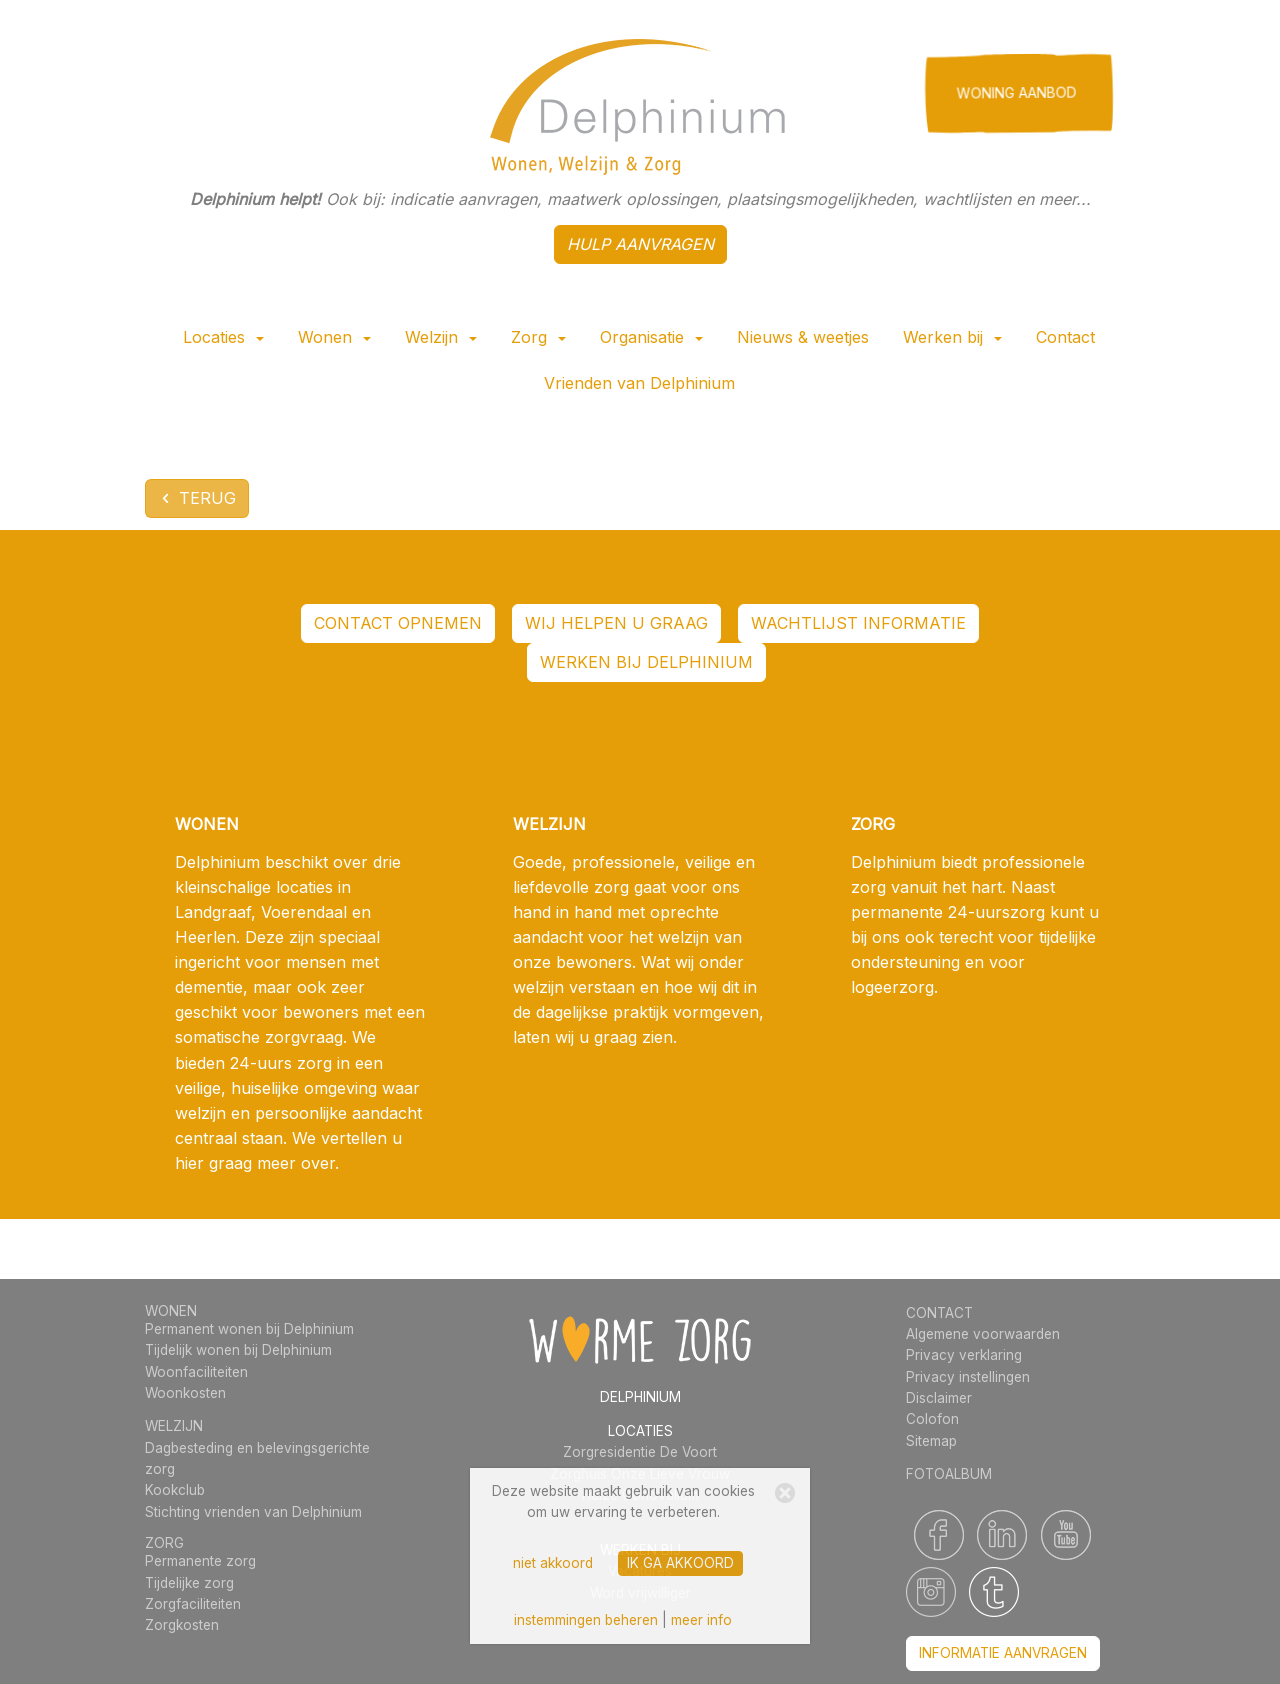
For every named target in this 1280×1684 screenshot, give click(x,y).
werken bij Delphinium (646, 662)
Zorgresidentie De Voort (640, 1452)
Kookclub (175, 1490)
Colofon (932, 1419)
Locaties (223, 337)
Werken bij (952, 337)
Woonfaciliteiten (196, 1372)
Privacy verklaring (964, 1355)
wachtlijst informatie (858, 623)
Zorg (538, 337)
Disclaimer (939, 1398)
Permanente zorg (200, 1561)
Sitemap (931, 1441)
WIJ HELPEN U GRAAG (616, 623)
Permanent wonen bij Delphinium (249, 1329)
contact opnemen (398, 623)
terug (197, 498)
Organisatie (651, 337)
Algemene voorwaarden (983, 1334)
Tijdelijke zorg (189, 1583)
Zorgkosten (182, 1625)
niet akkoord (553, 1563)
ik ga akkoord (680, 1563)
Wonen (334, 337)
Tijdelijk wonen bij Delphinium (238, 1350)
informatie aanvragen (1003, 1653)
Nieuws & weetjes (803, 337)
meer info (701, 1620)
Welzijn (441, 337)
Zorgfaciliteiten (193, 1604)
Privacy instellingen (968, 1377)
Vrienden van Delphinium (639, 383)
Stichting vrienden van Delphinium (253, 1512)
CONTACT (939, 1313)
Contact (1065, 337)
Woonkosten (185, 1393)
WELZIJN (174, 1426)
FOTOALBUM (949, 1474)
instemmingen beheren (586, 1620)
